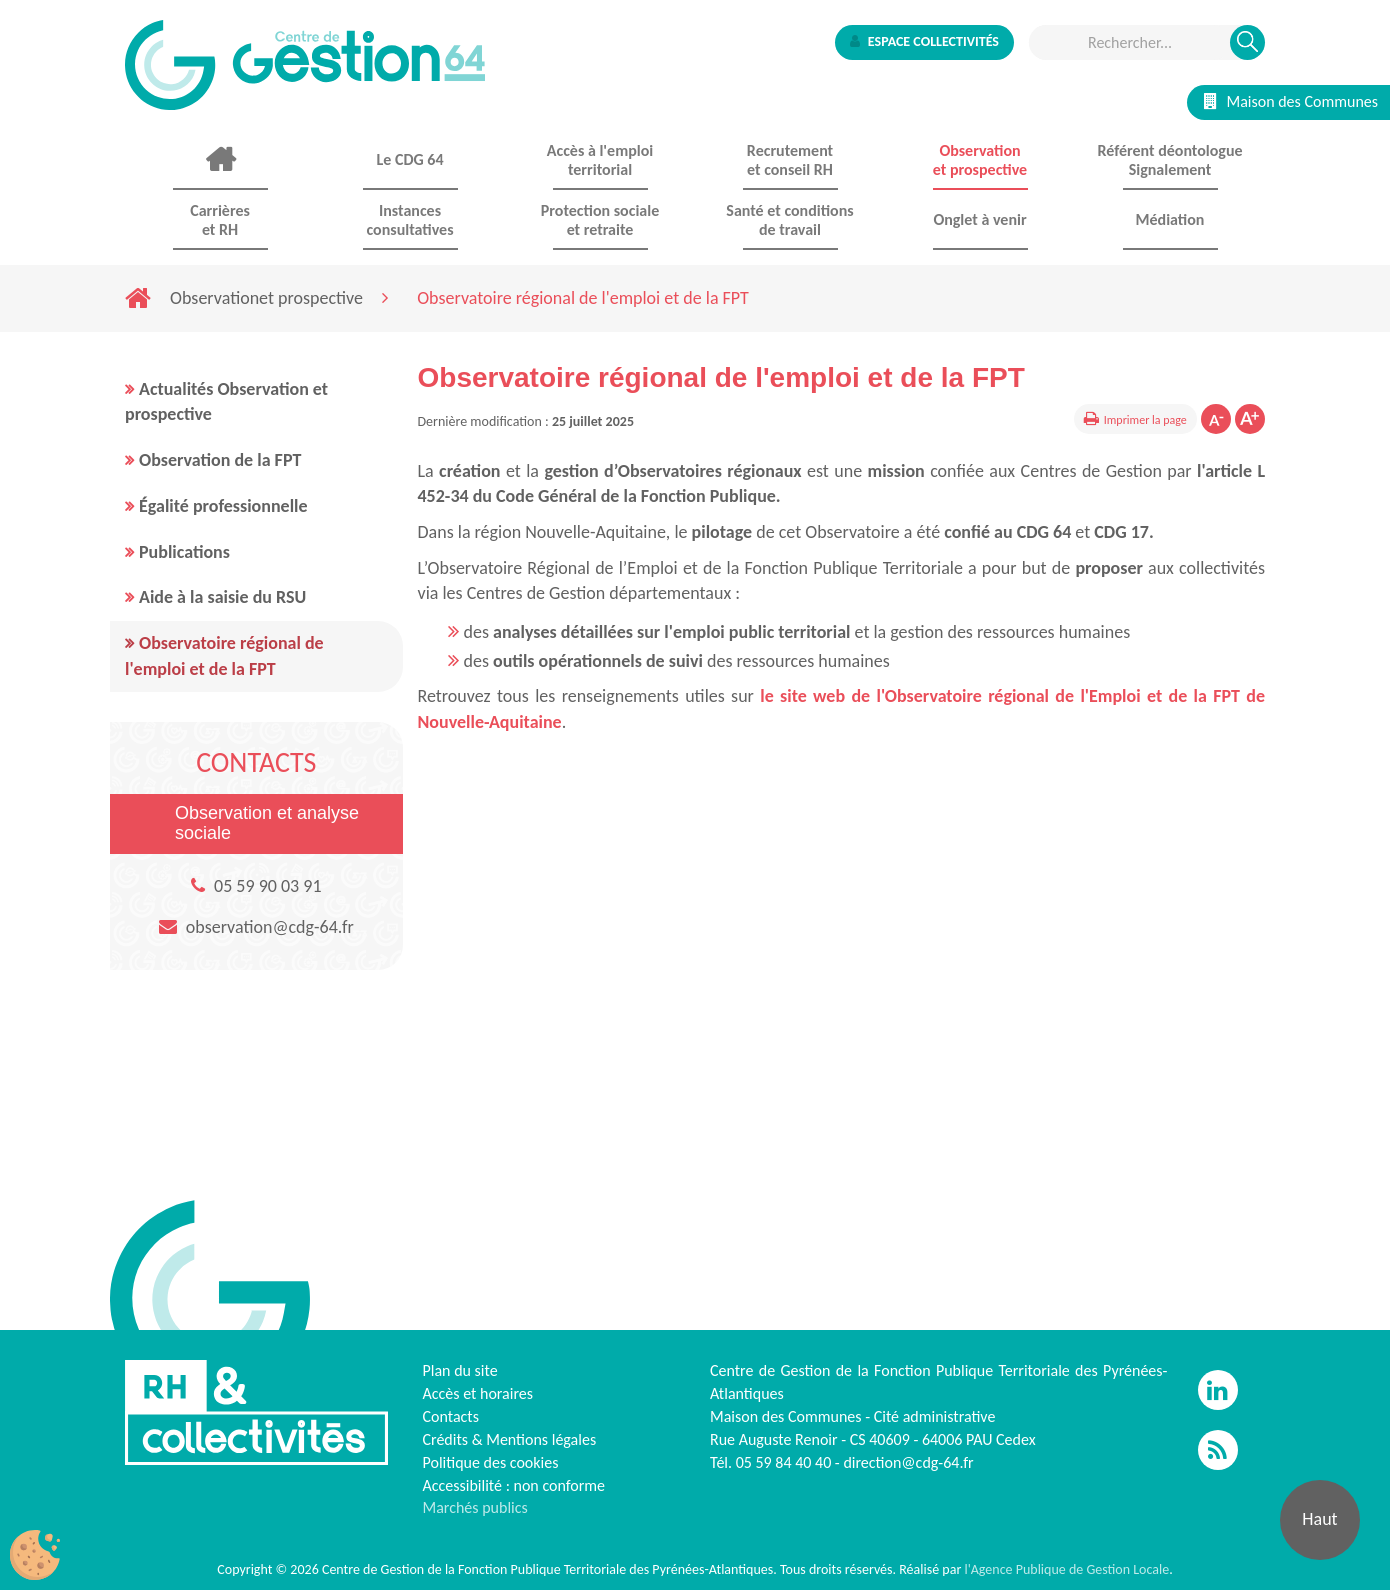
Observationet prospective (266, 298)
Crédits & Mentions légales (510, 1439)
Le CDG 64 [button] (409, 159)
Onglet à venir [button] (979, 219)
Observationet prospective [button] (980, 160)
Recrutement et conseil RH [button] (790, 160)
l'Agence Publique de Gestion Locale (1066, 1569)
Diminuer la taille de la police (1216, 419)
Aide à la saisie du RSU (222, 597)
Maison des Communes (1291, 101)
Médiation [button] (1170, 219)
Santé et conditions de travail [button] (789, 220)
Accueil (220, 160)
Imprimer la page (1145, 420)
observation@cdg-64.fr (270, 927)
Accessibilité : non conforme (514, 1485)
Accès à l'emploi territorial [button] (600, 160)
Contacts (451, 1416)
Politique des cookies (491, 1462)
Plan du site (460, 1370)
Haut (1319, 1519)
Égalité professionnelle (223, 506)
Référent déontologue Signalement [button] (1169, 160)
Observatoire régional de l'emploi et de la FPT (224, 656)
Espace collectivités (924, 41)
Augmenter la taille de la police (1250, 419)
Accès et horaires (478, 1393)
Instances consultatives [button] (409, 220)
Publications (184, 552)
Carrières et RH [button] (220, 220)
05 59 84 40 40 (784, 1462)
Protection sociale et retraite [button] (600, 220)
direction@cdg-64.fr (908, 1462)
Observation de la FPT (220, 460)
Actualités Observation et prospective (226, 402)
